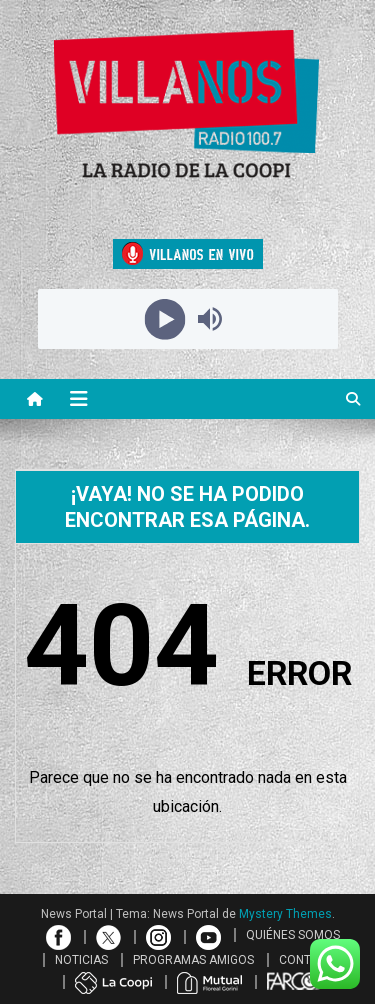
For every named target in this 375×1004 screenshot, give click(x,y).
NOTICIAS (81, 960)
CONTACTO (311, 960)
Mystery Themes (285, 914)
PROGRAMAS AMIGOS (193, 960)
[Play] (165, 319)
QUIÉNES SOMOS (293, 935)
